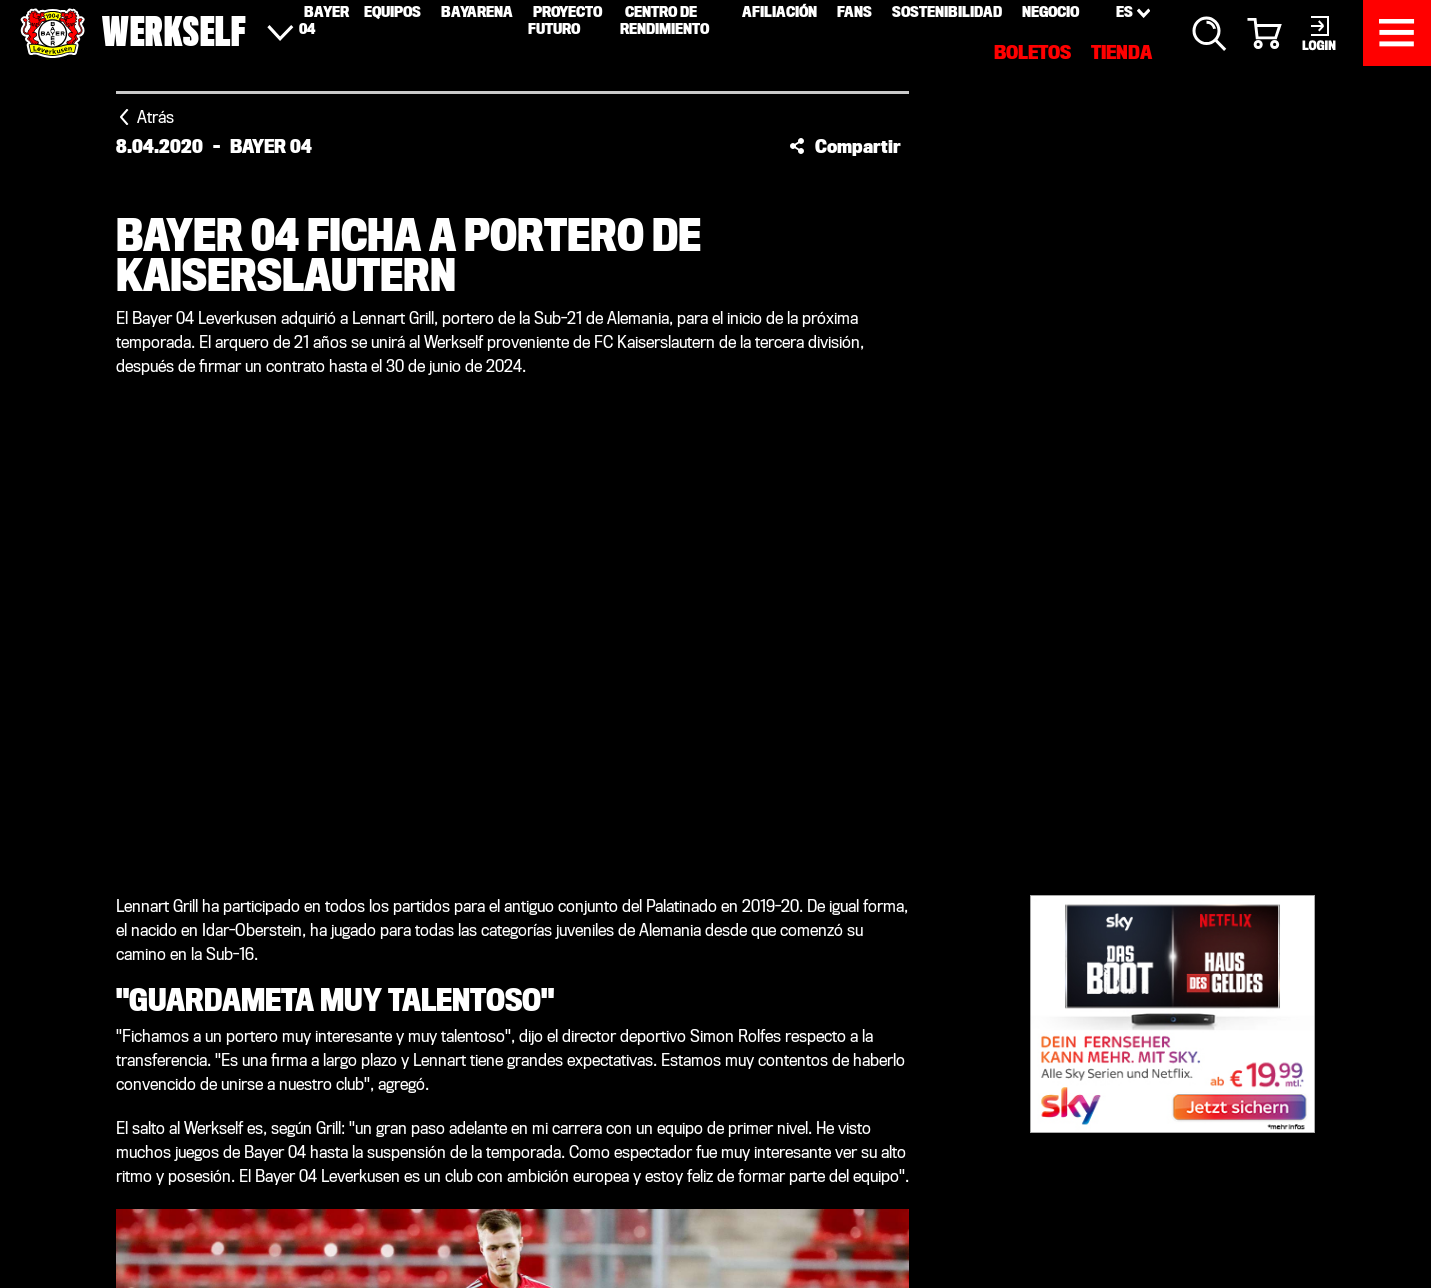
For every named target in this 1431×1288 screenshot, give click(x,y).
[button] (845, 146)
